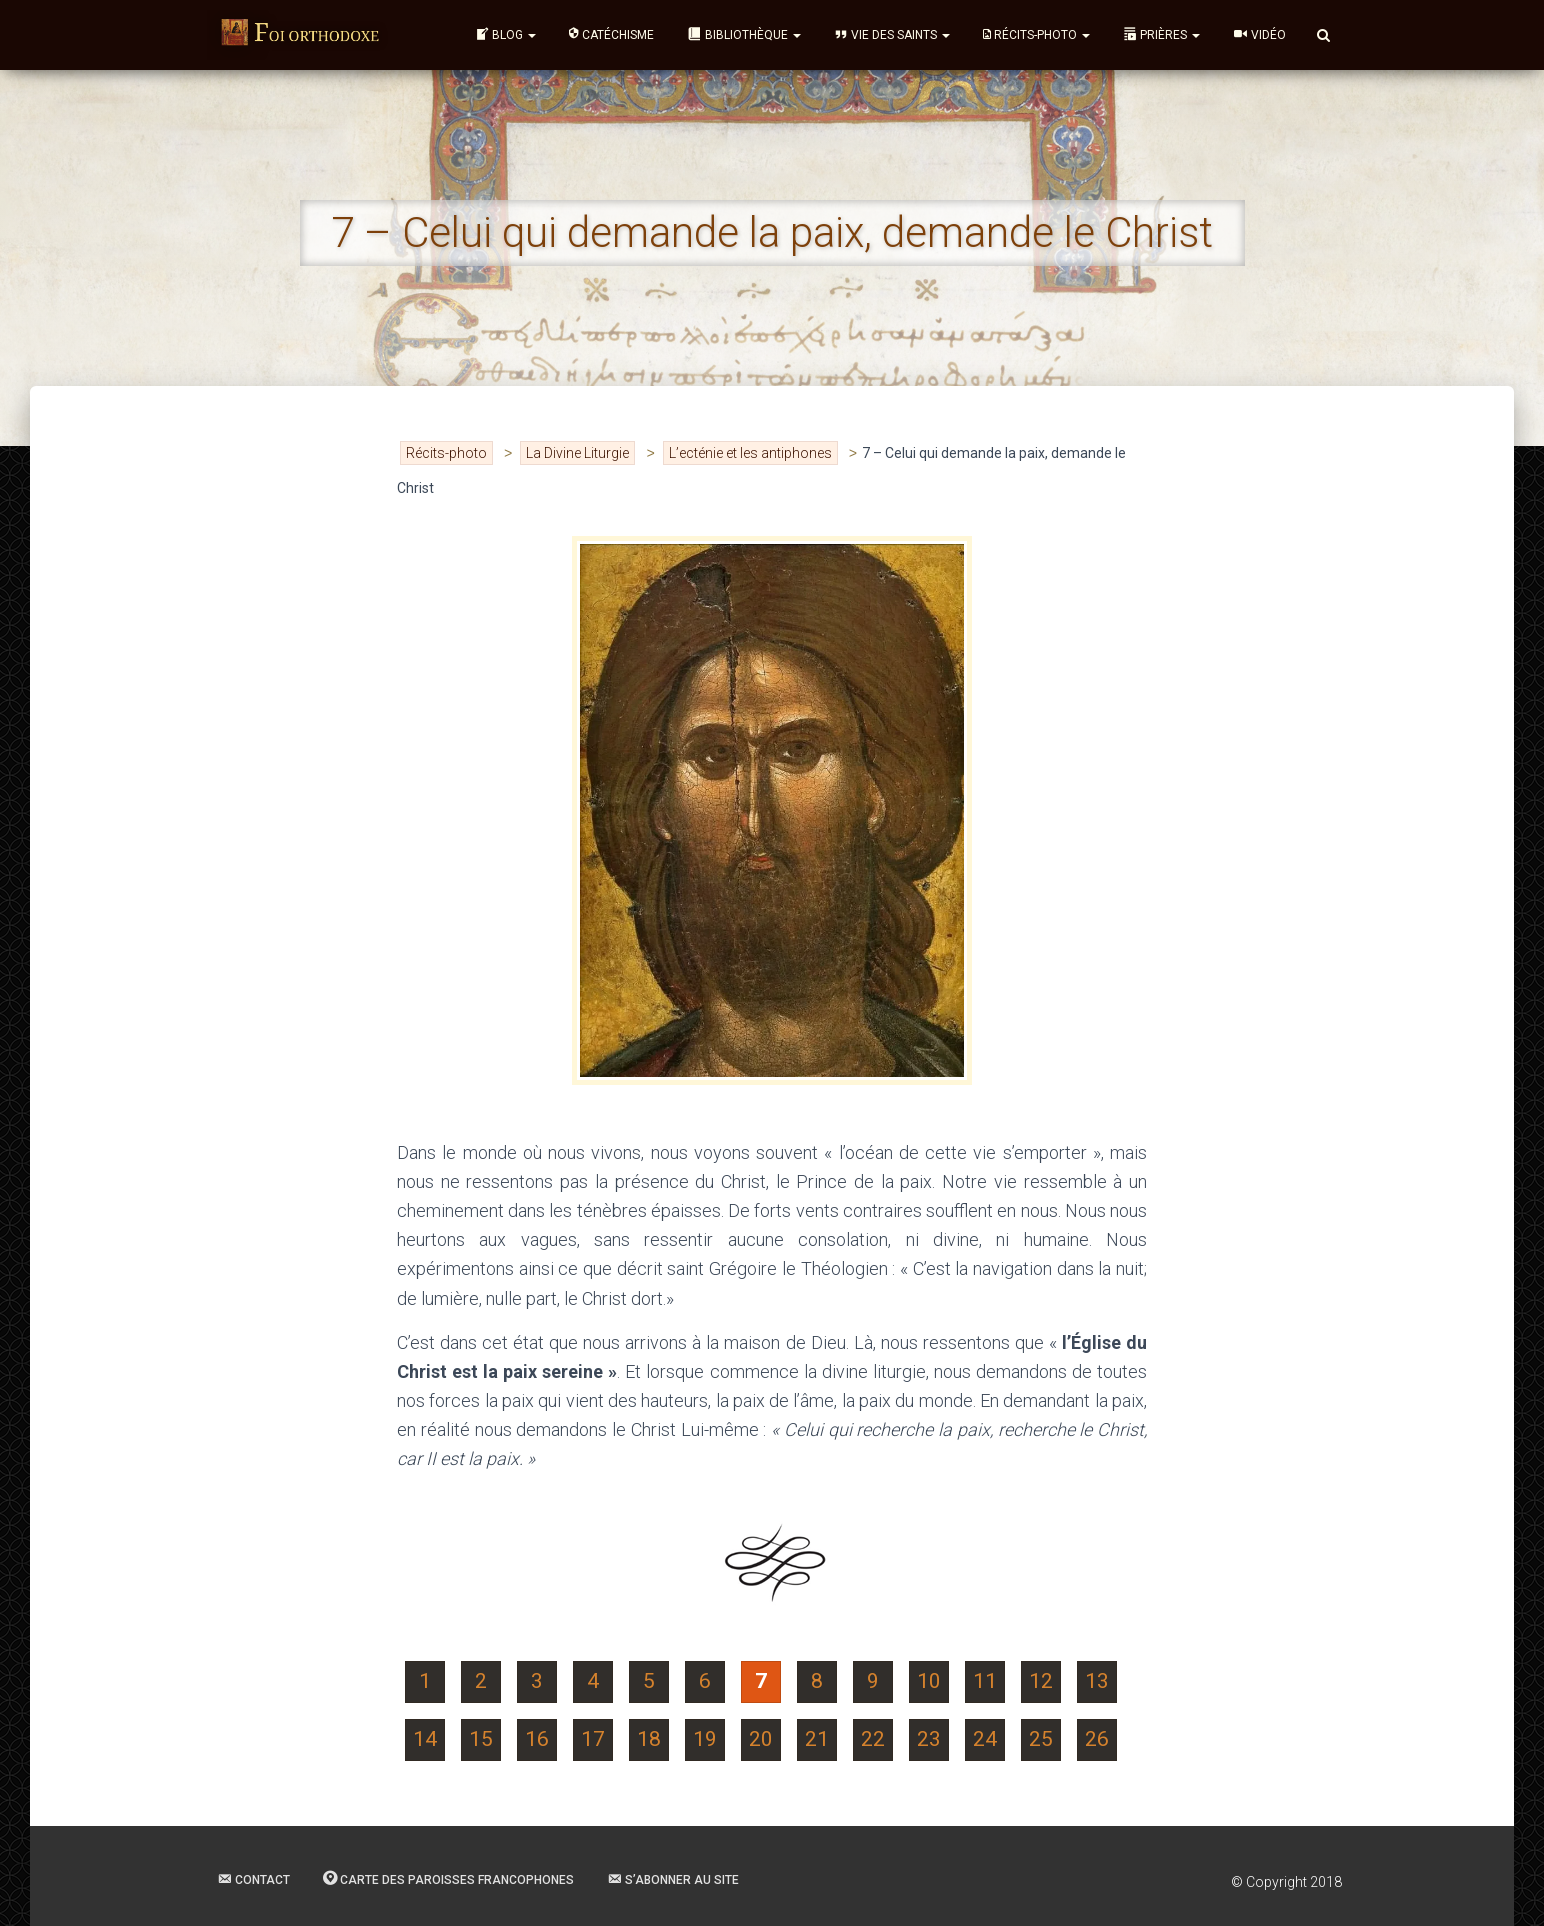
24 (985, 1739)
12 (1041, 1681)
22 (873, 1739)
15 (481, 1739)
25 (1041, 1739)
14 (425, 1739)
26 (1097, 1739)
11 (985, 1681)
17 (593, 1739)
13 (1097, 1681)
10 (929, 1681)
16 (537, 1739)
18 (649, 1739)
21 (817, 1739)
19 (705, 1739)
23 (929, 1739)
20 (761, 1739)
